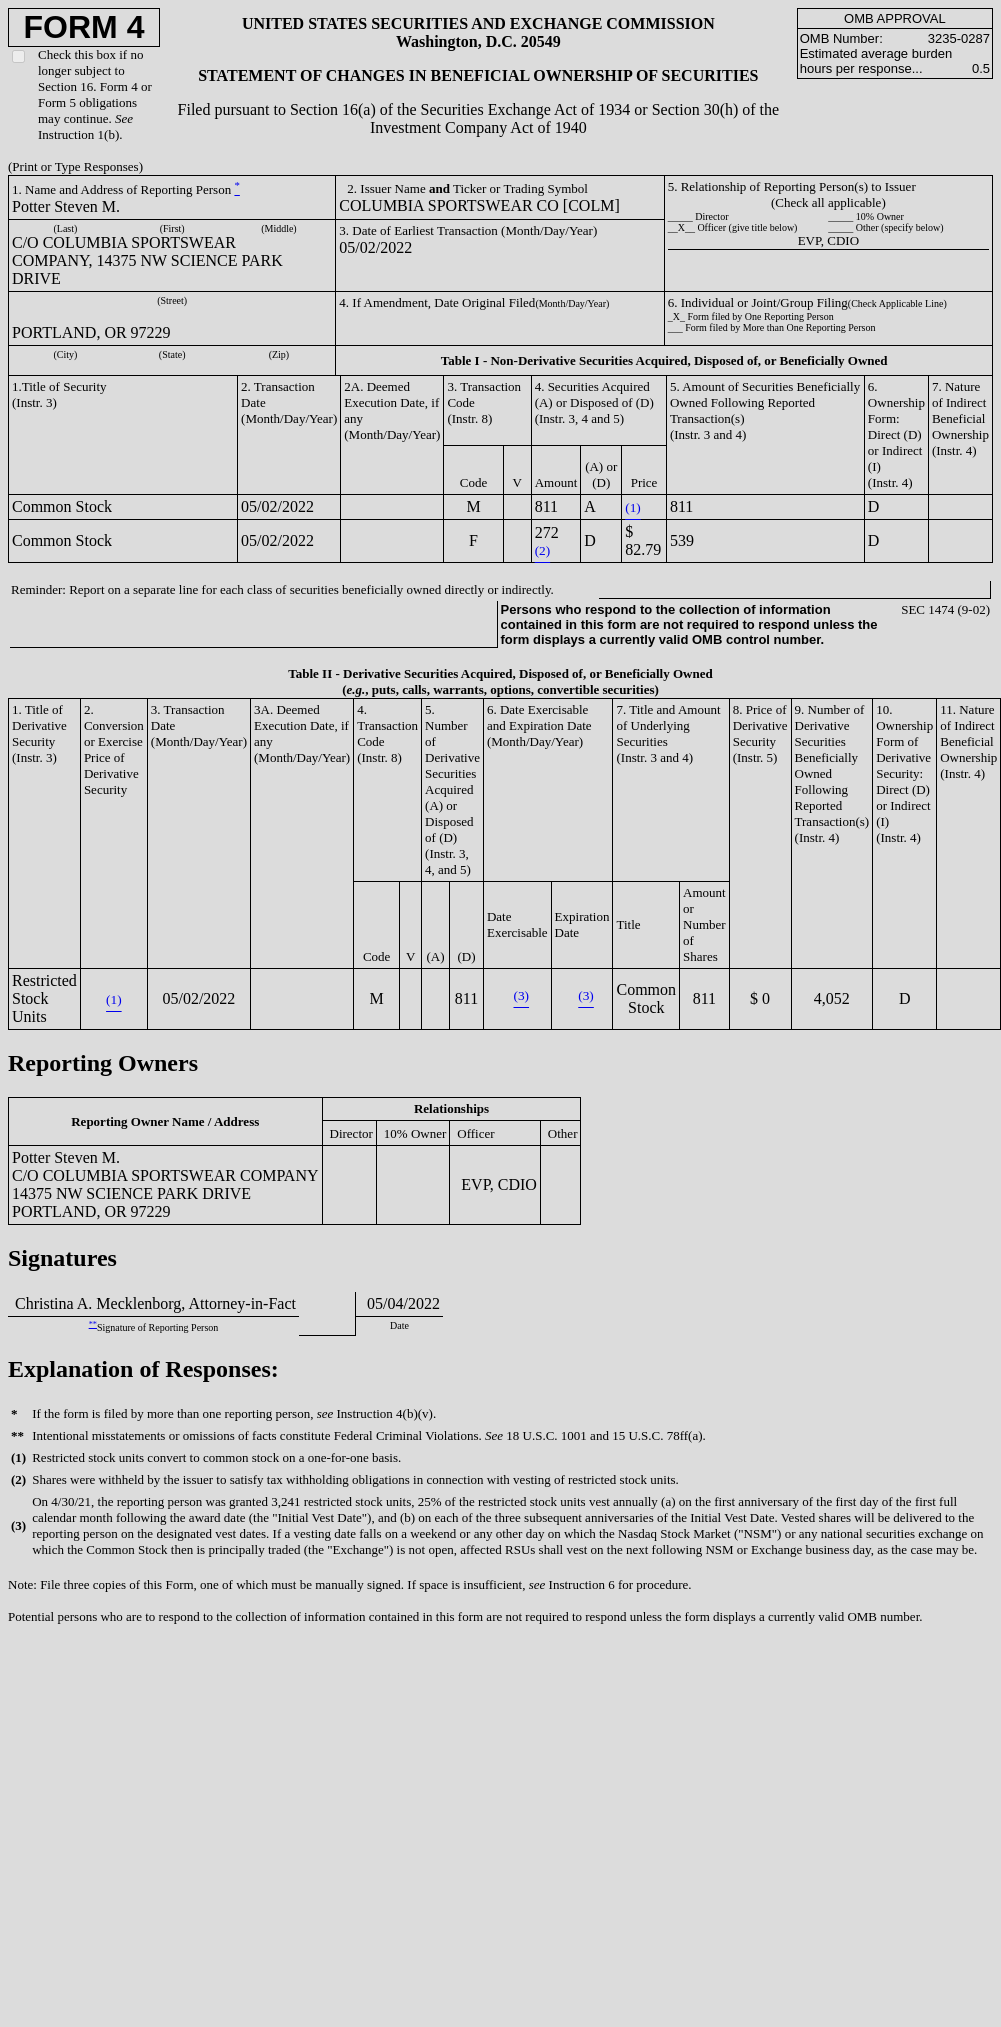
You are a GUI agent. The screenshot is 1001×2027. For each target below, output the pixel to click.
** (93, 1324)
